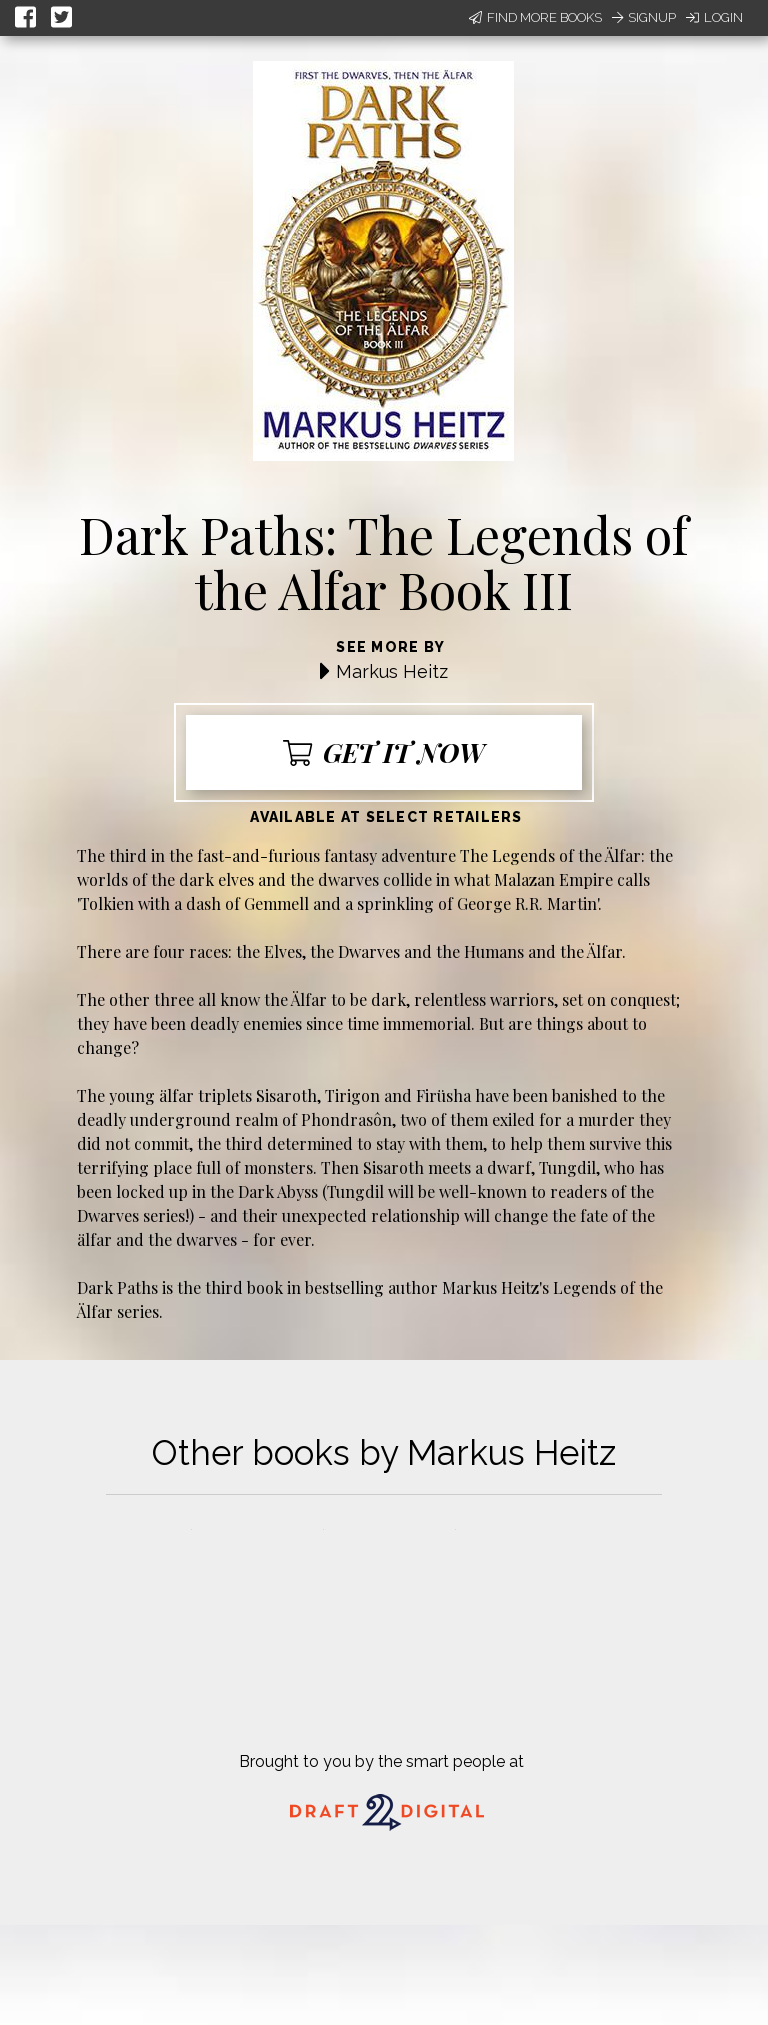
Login (714, 17)
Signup (644, 17)
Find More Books (535, 17)
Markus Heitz (392, 671)
